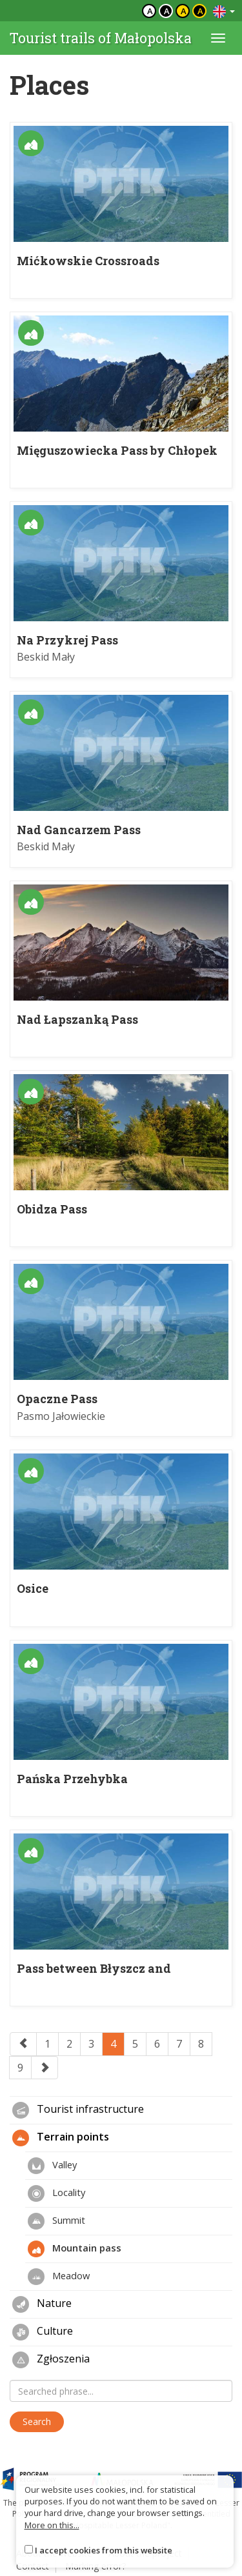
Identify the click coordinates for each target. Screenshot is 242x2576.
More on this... (52, 2525)
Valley (52, 2165)
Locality (56, 2193)
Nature (42, 2304)
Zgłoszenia (51, 2359)
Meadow (59, 2276)
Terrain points (60, 2138)
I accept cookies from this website (103, 2550)
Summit (56, 2221)
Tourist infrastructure (78, 2110)
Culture (42, 2332)
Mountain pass (74, 2249)
